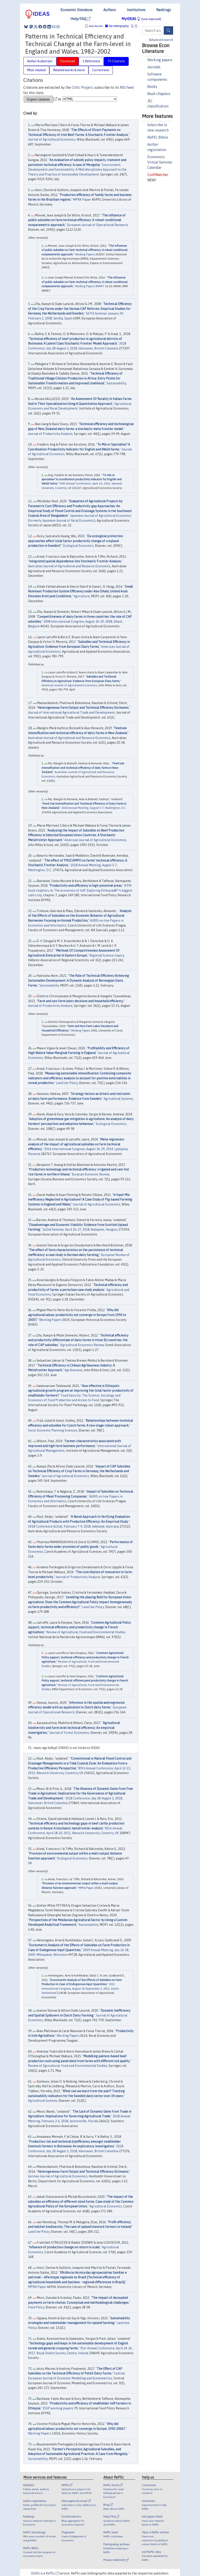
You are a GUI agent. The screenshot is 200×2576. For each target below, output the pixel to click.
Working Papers (85, 254)
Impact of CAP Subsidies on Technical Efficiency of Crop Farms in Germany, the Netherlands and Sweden (79, 1471)
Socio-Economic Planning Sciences (52, 1430)
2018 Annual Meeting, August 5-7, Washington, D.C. (93, 808)
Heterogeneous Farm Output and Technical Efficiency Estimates (83, 707)
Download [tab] (67, 61)
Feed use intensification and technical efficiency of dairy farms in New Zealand (83, 768)
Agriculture (82, 596)
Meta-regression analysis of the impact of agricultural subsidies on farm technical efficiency (76, 1144)
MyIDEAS (141, 19)
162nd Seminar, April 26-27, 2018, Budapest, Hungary (80, 1229)
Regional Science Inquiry (106, 955)
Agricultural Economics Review (82, 1345)
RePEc (52, 2573)
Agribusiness (73, 1370)
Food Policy (36, 2307)
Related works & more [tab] (69, 70)
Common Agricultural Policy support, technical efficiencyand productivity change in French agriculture (85, 1681)
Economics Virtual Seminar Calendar (159, 162)
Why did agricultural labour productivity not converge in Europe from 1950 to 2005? (77, 1314)
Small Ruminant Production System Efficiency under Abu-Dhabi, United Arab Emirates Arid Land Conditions (80, 591)
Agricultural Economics (105, 2206)
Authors (109, 10)
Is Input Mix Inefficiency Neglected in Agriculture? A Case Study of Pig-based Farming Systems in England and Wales (80, 1199)
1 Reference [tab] (91, 61)
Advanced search (161, 40)
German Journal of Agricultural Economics (57, 2176)
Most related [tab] (36, 70)
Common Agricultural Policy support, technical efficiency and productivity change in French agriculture (79, 1627)
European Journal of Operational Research (97, 225)
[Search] (168, 30)
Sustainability (116, 383)
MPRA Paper (82, 199)
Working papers (159, 60)
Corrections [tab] (100, 70)
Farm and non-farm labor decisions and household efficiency (80, 1001)
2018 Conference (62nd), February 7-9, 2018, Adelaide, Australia (73, 1526)
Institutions (136, 10)
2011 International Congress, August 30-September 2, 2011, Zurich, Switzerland (80, 1988)
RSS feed (127, 87)
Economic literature (76, 10)
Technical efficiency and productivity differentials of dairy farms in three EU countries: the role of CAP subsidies (78, 1340)
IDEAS (35, 2573)
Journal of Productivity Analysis (50, 434)
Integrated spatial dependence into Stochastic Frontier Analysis (75, 561)
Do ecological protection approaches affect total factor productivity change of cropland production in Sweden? (75, 540)
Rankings (163, 10)
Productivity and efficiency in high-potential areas (86, 885)
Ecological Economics (78, 545)
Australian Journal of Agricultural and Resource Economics (69, 566)
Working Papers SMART (89, 286)
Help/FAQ (80, 19)
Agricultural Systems (118, 1098)
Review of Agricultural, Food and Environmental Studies (85, 1632)
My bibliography (117, 26)
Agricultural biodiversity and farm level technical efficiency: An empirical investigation (74, 1727)
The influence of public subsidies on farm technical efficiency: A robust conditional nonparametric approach (77, 220)
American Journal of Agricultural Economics (69, 685)
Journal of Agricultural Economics (51, 139)
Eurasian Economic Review (90, 1174)
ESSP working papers (58, 2408)
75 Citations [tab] (116, 61)
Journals (153, 67)
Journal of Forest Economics (69, 1732)
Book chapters (158, 94)
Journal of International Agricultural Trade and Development (71, 712)
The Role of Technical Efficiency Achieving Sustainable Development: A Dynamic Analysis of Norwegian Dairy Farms (78, 980)
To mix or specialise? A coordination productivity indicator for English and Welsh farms (82, 479)
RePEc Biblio (157, 137)
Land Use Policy (67, 1083)
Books (152, 87)
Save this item (96, 26)
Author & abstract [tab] (40, 61)
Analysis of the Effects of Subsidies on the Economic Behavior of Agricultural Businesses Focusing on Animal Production (79, 915)
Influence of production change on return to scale (64, 2247)
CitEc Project (82, 87)
